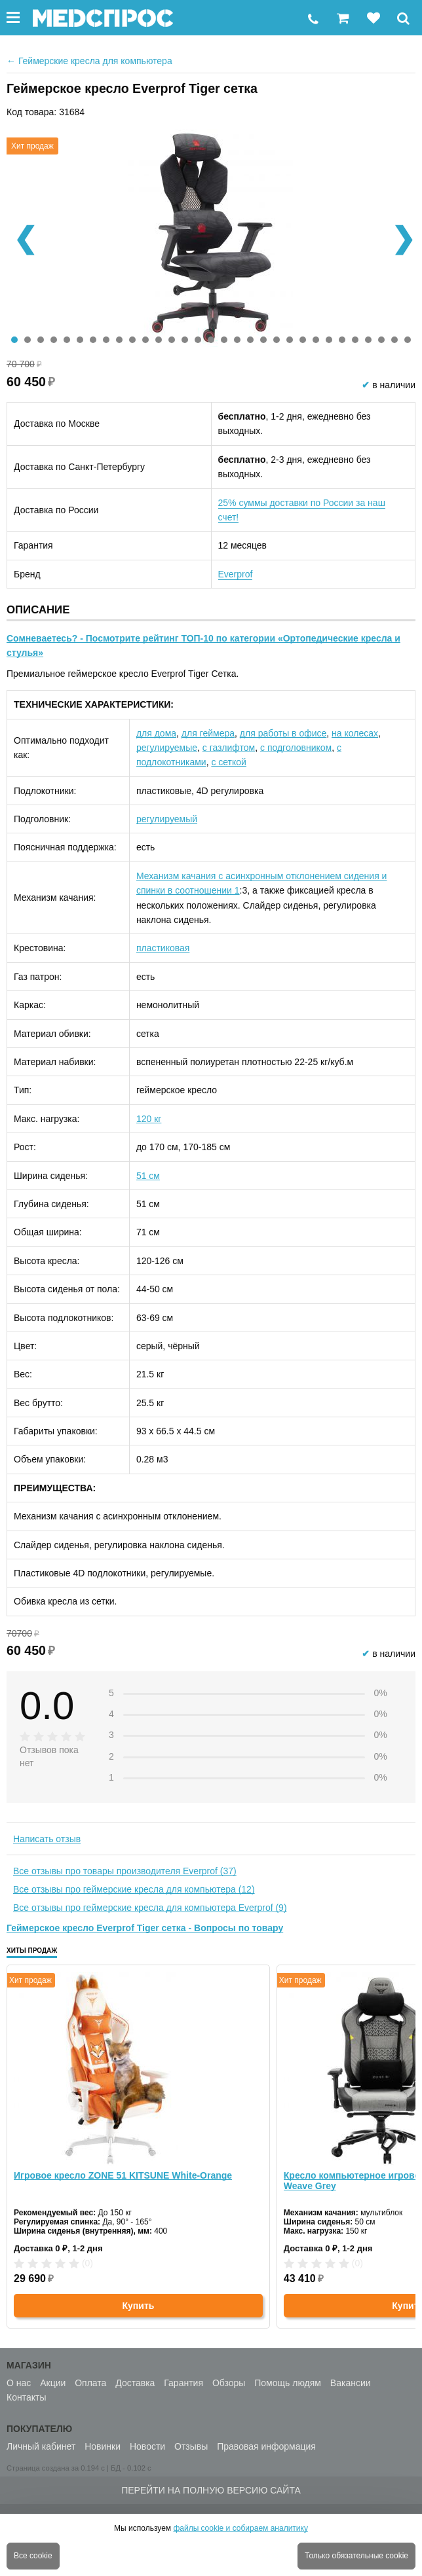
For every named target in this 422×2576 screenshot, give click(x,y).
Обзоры (229, 2383)
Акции (53, 2383)
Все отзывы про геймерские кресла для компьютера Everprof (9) (150, 1907)
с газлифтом (228, 747)
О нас (19, 2383)
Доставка (135, 2383)
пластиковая (162, 948)
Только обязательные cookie (356, 2555)
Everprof (235, 574)
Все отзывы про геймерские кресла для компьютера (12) (134, 1889)
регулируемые (166, 747)
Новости (147, 2446)
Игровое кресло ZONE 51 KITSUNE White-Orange (123, 2175)
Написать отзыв (47, 1839)
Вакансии (350, 2383)
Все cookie (33, 2555)
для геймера (208, 733)
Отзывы (191, 2446)
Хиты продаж (32, 1950)
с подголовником (296, 747)
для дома (156, 733)
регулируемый (166, 819)
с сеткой (228, 762)
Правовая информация (266, 2446)
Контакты (26, 2397)
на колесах (355, 733)
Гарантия (183, 2383)
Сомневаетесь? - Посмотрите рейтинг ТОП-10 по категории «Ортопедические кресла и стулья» (203, 645)
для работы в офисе (283, 733)
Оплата (90, 2383)
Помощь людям (287, 2383)
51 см (148, 1175)
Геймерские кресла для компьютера (89, 61)
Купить (138, 2305)
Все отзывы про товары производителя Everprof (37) (125, 1871)
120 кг (148, 1119)
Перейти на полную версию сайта (211, 2490)
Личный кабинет (41, 2446)
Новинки (103, 2446)
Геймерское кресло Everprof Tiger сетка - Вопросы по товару (145, 1928)
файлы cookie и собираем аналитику (240, 2528)
